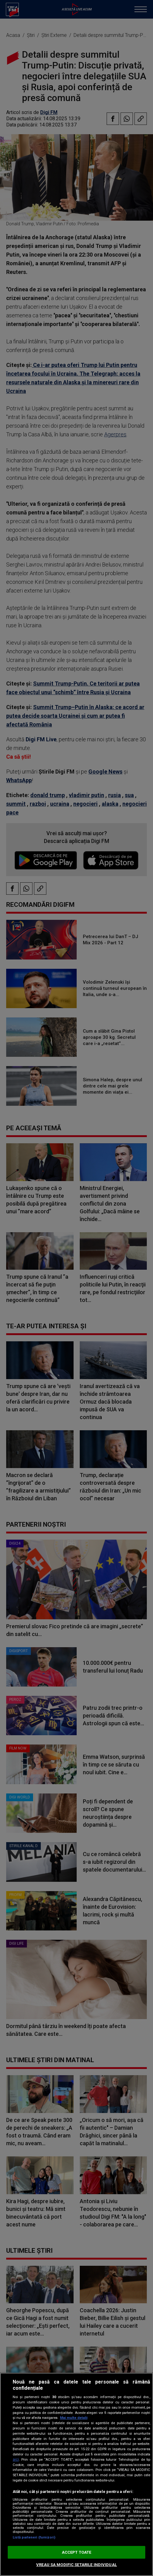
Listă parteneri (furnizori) (34, 2537)
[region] (76, 2474)
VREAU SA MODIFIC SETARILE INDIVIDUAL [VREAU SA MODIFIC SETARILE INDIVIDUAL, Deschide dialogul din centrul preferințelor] (76, 2564)
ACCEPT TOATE (76, 2552)
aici (16, 2459)
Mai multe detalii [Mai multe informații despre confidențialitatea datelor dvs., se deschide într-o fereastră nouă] (73, 2418)
